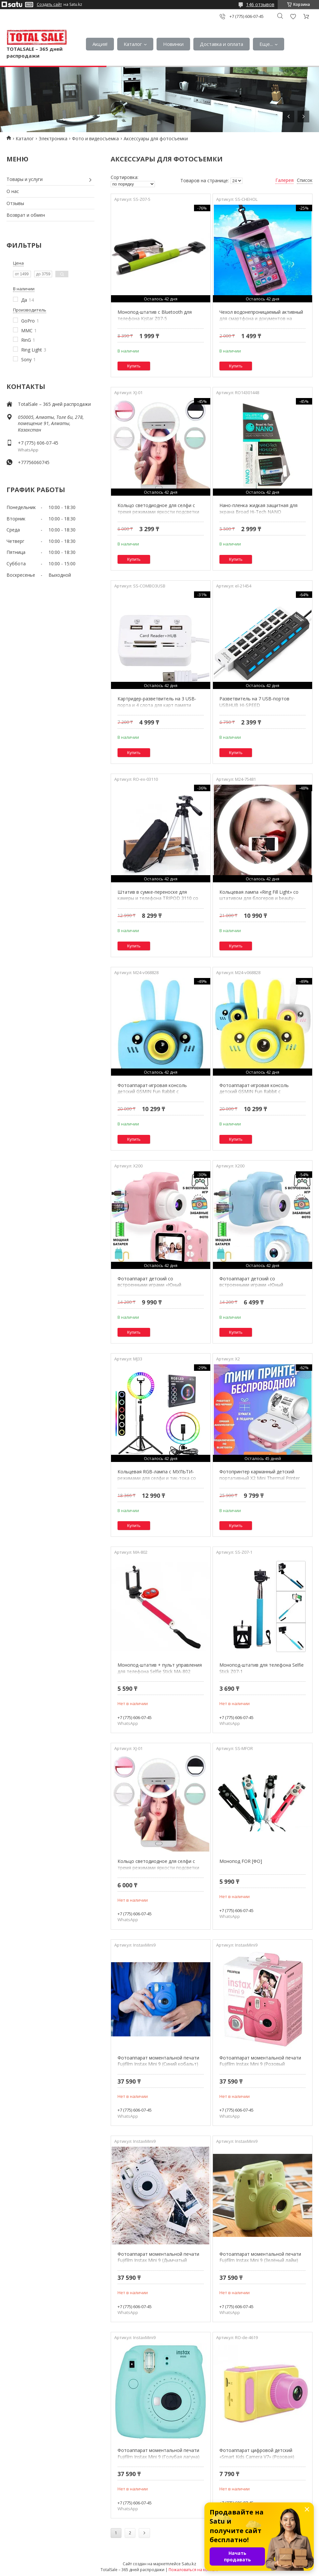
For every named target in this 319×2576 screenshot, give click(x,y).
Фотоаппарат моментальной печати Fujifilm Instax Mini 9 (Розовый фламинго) (260, 2064)
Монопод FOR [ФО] (240, 1861)
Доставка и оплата (221, 44)
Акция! (99, 44)
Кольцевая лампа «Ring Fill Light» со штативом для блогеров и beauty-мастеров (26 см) (258, 898)
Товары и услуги (25, 179)
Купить (134, 366)
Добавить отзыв (292, 16)
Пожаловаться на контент (193, 2569)
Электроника (53, 138)
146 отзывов (260, 4)
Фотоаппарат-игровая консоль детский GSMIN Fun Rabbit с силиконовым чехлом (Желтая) (254, 1091)
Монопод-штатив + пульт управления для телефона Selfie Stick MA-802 (160, 1668)
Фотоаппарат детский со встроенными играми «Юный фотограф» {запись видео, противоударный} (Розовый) (149, 1288)
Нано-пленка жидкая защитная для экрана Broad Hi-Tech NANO (258, 508)
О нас (13, 191)
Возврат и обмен (26, 215)
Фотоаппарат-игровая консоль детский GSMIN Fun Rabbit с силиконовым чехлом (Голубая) (153, 1091)
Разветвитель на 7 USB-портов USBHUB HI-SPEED (254, 702)
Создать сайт (49, 4)
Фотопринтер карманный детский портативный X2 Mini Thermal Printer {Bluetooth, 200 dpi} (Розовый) (259, 1477)
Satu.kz (189, 2564)
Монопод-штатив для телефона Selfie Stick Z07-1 (261, 1668)
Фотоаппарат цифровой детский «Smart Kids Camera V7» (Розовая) (256, 2453)
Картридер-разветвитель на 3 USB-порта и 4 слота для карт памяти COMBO (157, 705)
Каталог (133, 44)
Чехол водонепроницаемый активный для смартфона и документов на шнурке (261, 318)
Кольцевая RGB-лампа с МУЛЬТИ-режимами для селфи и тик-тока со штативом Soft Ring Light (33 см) (157, 1477)
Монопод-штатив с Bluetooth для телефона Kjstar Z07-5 (155, 315)
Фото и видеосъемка (95, 138)
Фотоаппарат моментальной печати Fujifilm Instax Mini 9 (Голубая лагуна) (159, 2453)
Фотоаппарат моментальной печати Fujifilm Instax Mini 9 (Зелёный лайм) (260, 2257)
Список (304, 180)
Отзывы (15, 203)
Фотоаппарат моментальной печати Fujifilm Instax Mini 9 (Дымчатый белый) (158, 2260)
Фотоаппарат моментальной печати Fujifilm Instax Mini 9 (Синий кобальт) (158, 2061)
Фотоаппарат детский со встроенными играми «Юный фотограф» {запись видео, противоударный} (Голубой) (251, 1288)
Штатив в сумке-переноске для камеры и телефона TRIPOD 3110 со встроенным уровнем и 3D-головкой (158, 898)
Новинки (173, 44)
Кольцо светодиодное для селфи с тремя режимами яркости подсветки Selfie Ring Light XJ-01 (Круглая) (158, 511)
